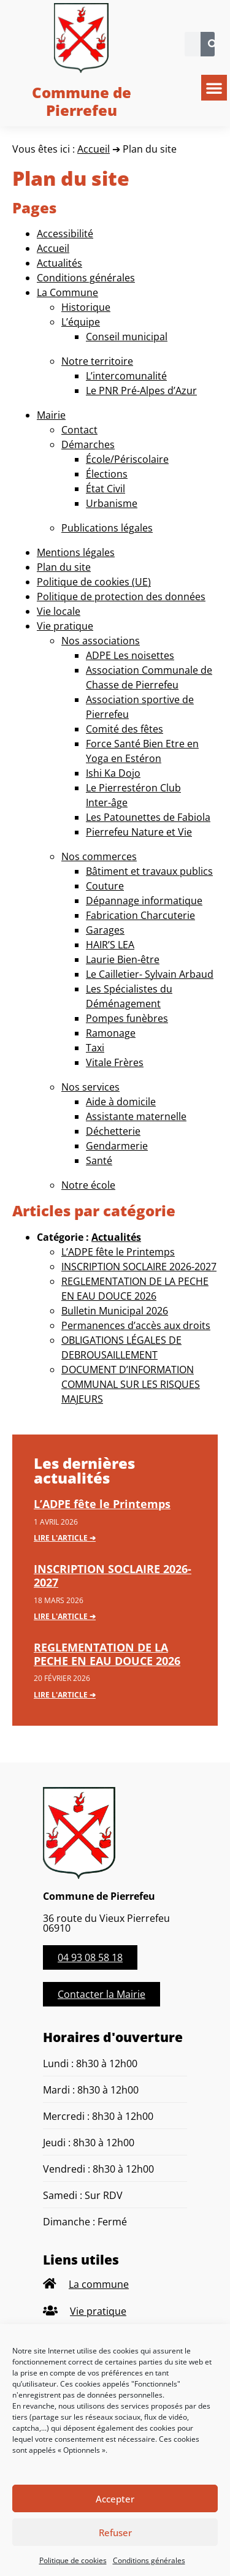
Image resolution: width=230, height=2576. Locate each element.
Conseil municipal (126, 336)
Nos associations (100, 640)
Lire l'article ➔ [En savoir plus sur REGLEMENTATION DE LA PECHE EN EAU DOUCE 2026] (65, 1695)
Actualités (59, 263)
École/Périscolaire (127, 459)
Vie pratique (65, 626)
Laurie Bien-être (122, 959)
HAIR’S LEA (110, 944)
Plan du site (64, 567)
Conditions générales (149, 2560)
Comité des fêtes (124, 729)
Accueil (93, 149)
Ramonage (111, 1033)
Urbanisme (111, 503)
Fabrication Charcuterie (140, 915)
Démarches (88, 444)
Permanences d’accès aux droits (135, 1325)
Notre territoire (97, 361)
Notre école (88, 1185)
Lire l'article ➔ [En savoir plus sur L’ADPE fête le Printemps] (65, 1538)
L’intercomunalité (126, 376)
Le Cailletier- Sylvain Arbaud (149, 974)
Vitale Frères (115, 1062)
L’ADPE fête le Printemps (118, 1252)
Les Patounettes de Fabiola (148, 817)
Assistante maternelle (136, 1116)
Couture (105, 886)
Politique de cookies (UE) (94, 582)
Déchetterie (113, 1131)
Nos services (90, 1087)
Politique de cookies (73, 2560)
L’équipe (80, 322)
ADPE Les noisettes (130, 655)
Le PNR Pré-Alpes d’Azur (141, 390)
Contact (79, 429)
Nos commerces (99, 856)
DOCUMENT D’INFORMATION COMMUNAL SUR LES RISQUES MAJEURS (130, 1384)
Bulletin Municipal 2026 (114, 1310)
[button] (214, 88)
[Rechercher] (213, 44)
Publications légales (107, 528)
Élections (107, 474)
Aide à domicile (121, 1101)
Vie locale (58, 611)
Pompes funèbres (127, 1018)
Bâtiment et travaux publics (149, 871)
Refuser (115, 2532)
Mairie (51, 415)
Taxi (95, 1047)
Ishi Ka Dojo (113, 773)
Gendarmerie (117, 1146)
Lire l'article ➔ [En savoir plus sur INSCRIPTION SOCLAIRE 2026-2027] (65, 1616)
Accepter (115, 2499)
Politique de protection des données (121, 596)
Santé (99, 1160)
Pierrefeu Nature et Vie (139, 832)
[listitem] (115, 2284)
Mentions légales (76, 552)
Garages (105, 930)
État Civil (105, 488)
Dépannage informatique (144, 900)
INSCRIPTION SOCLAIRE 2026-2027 (139, 1266)
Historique (85, 307)
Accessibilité (65, 233)
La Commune (67, 292)
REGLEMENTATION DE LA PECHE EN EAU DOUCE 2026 (107, 1654)
